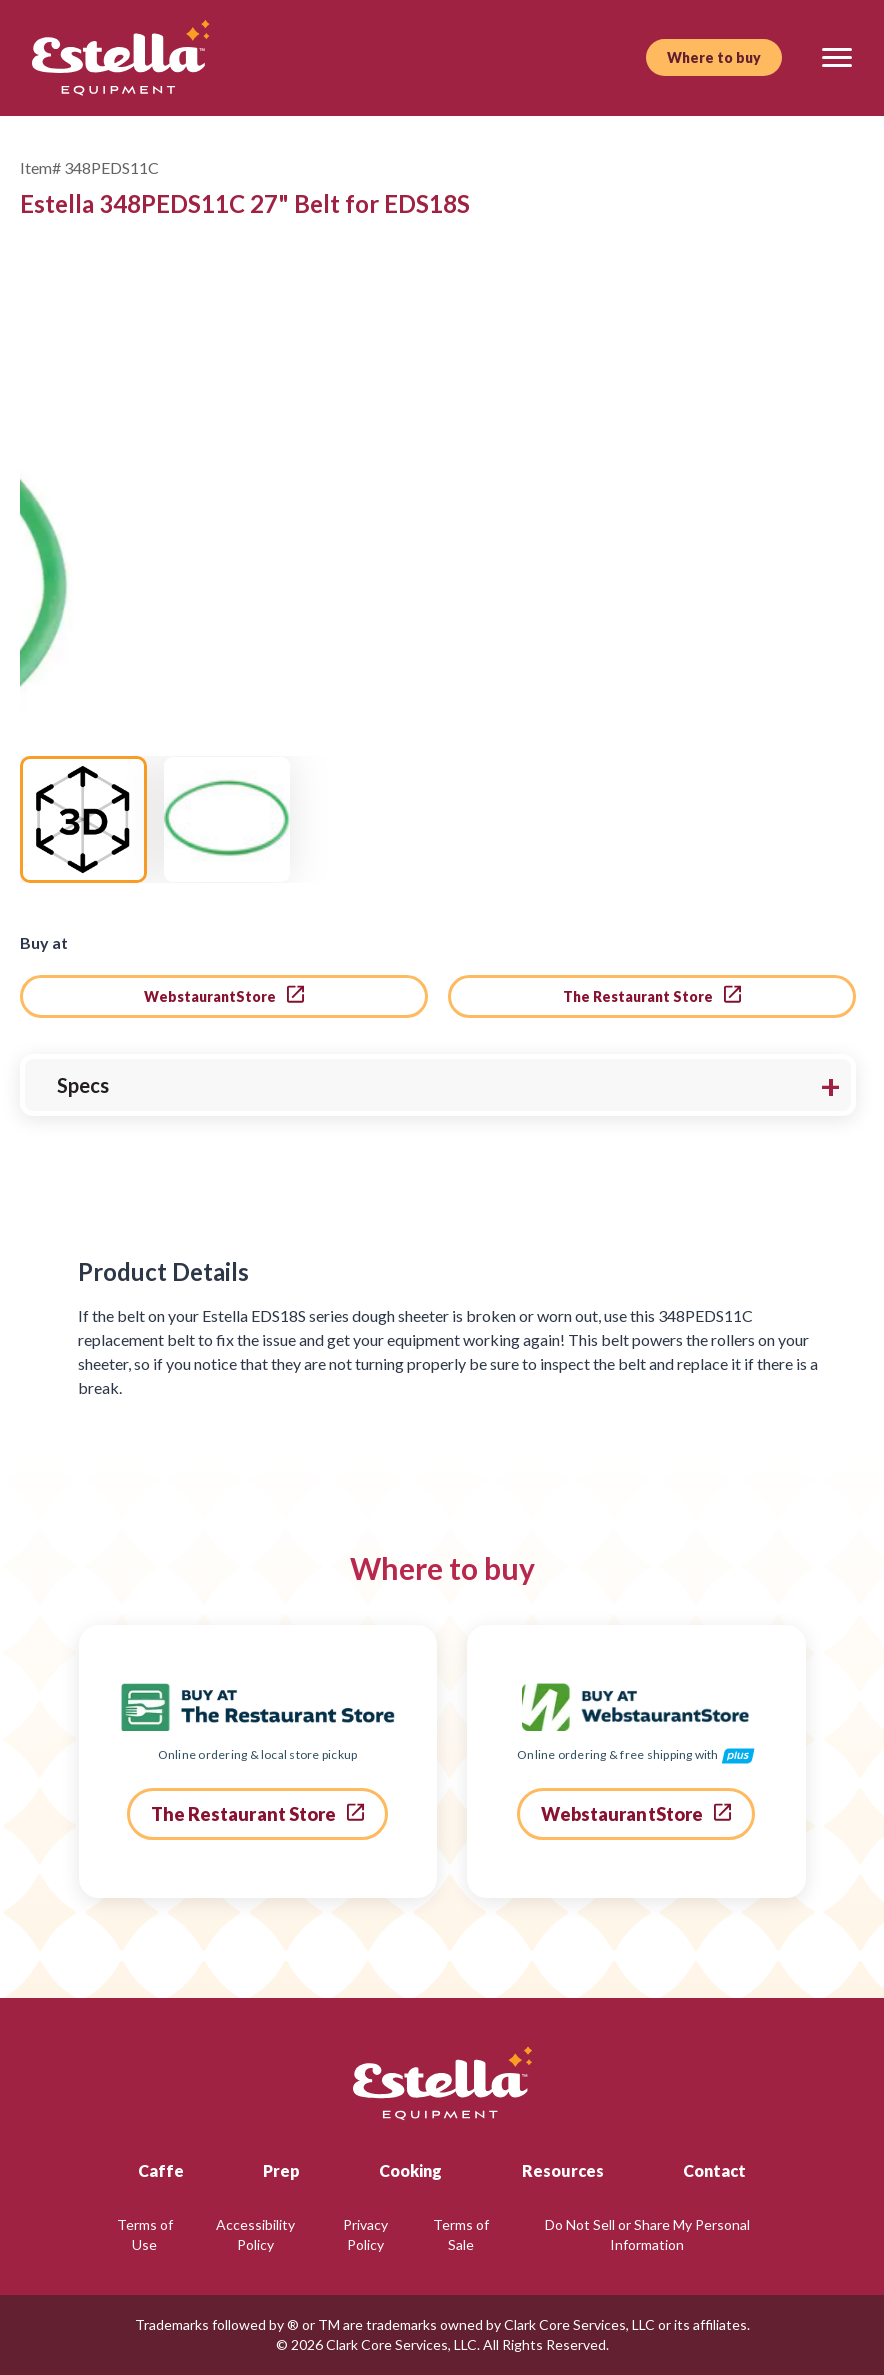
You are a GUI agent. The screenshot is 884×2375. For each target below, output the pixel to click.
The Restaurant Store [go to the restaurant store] (652, 995)
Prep (281, 2170)
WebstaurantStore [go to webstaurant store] (224, 995)
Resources (563, 2170)
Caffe (161, 2170)
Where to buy (714, 57)
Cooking (410, 2170)
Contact (714, 2170)
